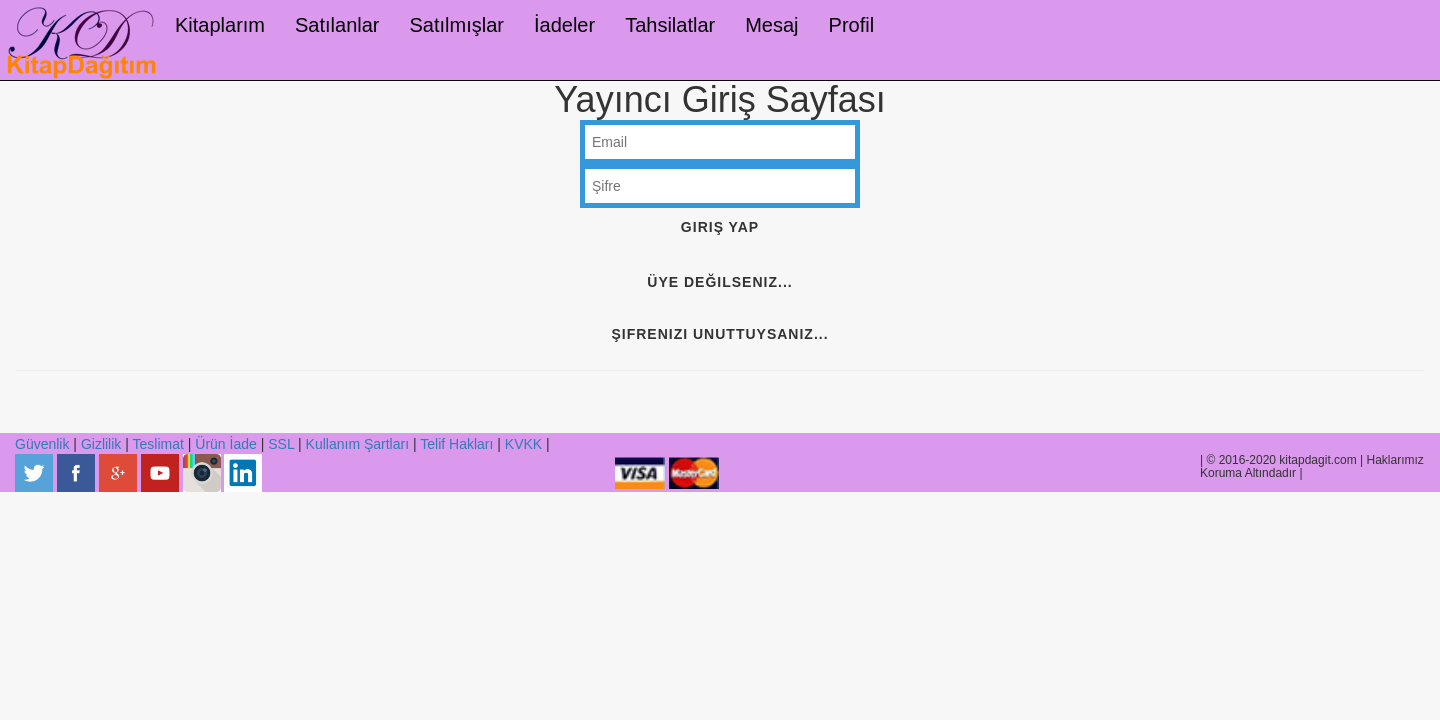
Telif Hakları (456, 444)
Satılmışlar (457, 25)
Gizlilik (101, 444)
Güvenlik (42, 444)
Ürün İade (225, 444)
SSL (281, 444)
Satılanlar (337, 25)
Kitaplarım (220, 25)
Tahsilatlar (670, 25)
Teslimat (158, 444)
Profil (852, 25)
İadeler (564, 25)
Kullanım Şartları (357, 444)
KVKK (523, 444)
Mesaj (771, 25)
